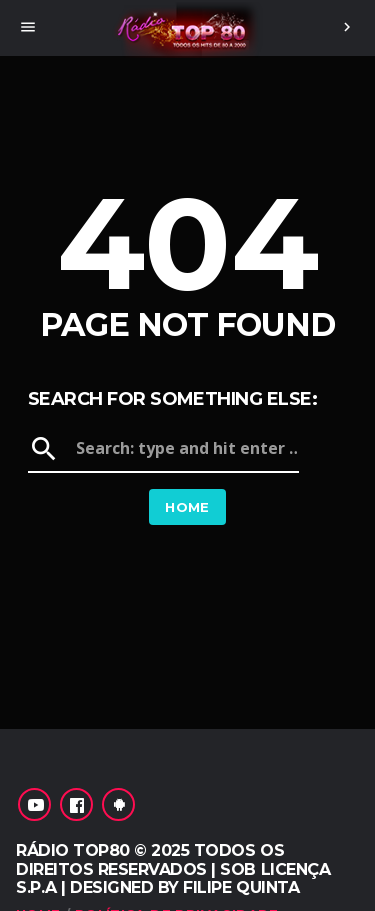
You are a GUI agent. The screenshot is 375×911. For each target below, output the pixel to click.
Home (187, 507)
